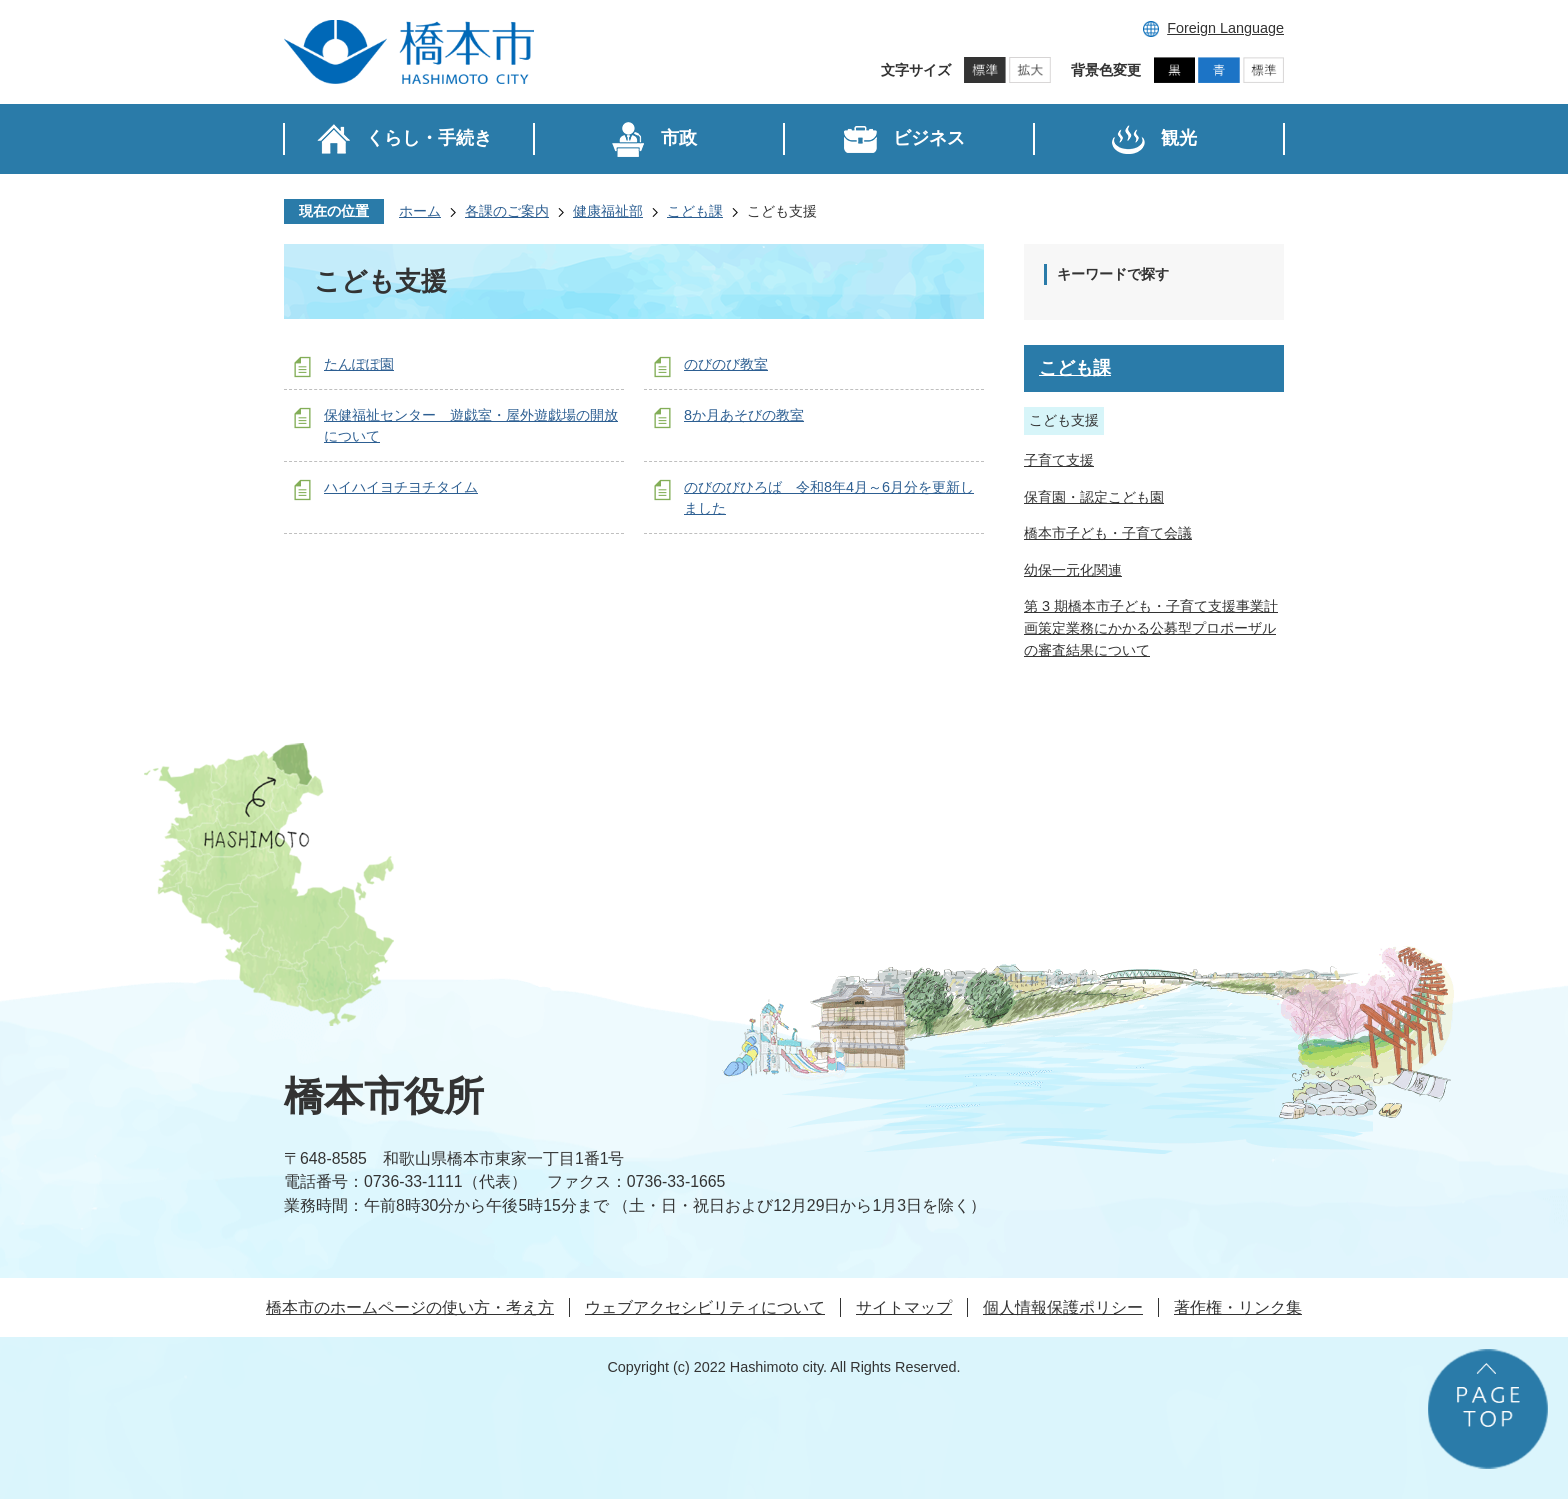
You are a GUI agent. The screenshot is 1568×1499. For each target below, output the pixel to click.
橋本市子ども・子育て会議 (1108, 533)
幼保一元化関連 (1073, 570)
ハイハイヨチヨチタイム (401, 487)
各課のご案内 (507, 211)
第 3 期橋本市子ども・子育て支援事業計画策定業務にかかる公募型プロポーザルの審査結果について (1151, 627)
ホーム (420, 211)
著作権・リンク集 (1238, 1307)
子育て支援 (1059, 460)
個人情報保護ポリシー (1063, 1307)
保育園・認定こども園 (1094, 497)
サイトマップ (904, 1307)
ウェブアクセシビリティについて (705, 1307)
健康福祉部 (608, 211)
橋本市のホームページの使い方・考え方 (410, 1307)
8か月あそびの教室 (744, 415)
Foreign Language (1225, 28)
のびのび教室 (726, 364)
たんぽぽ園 (359, 364)
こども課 (695, 211)
